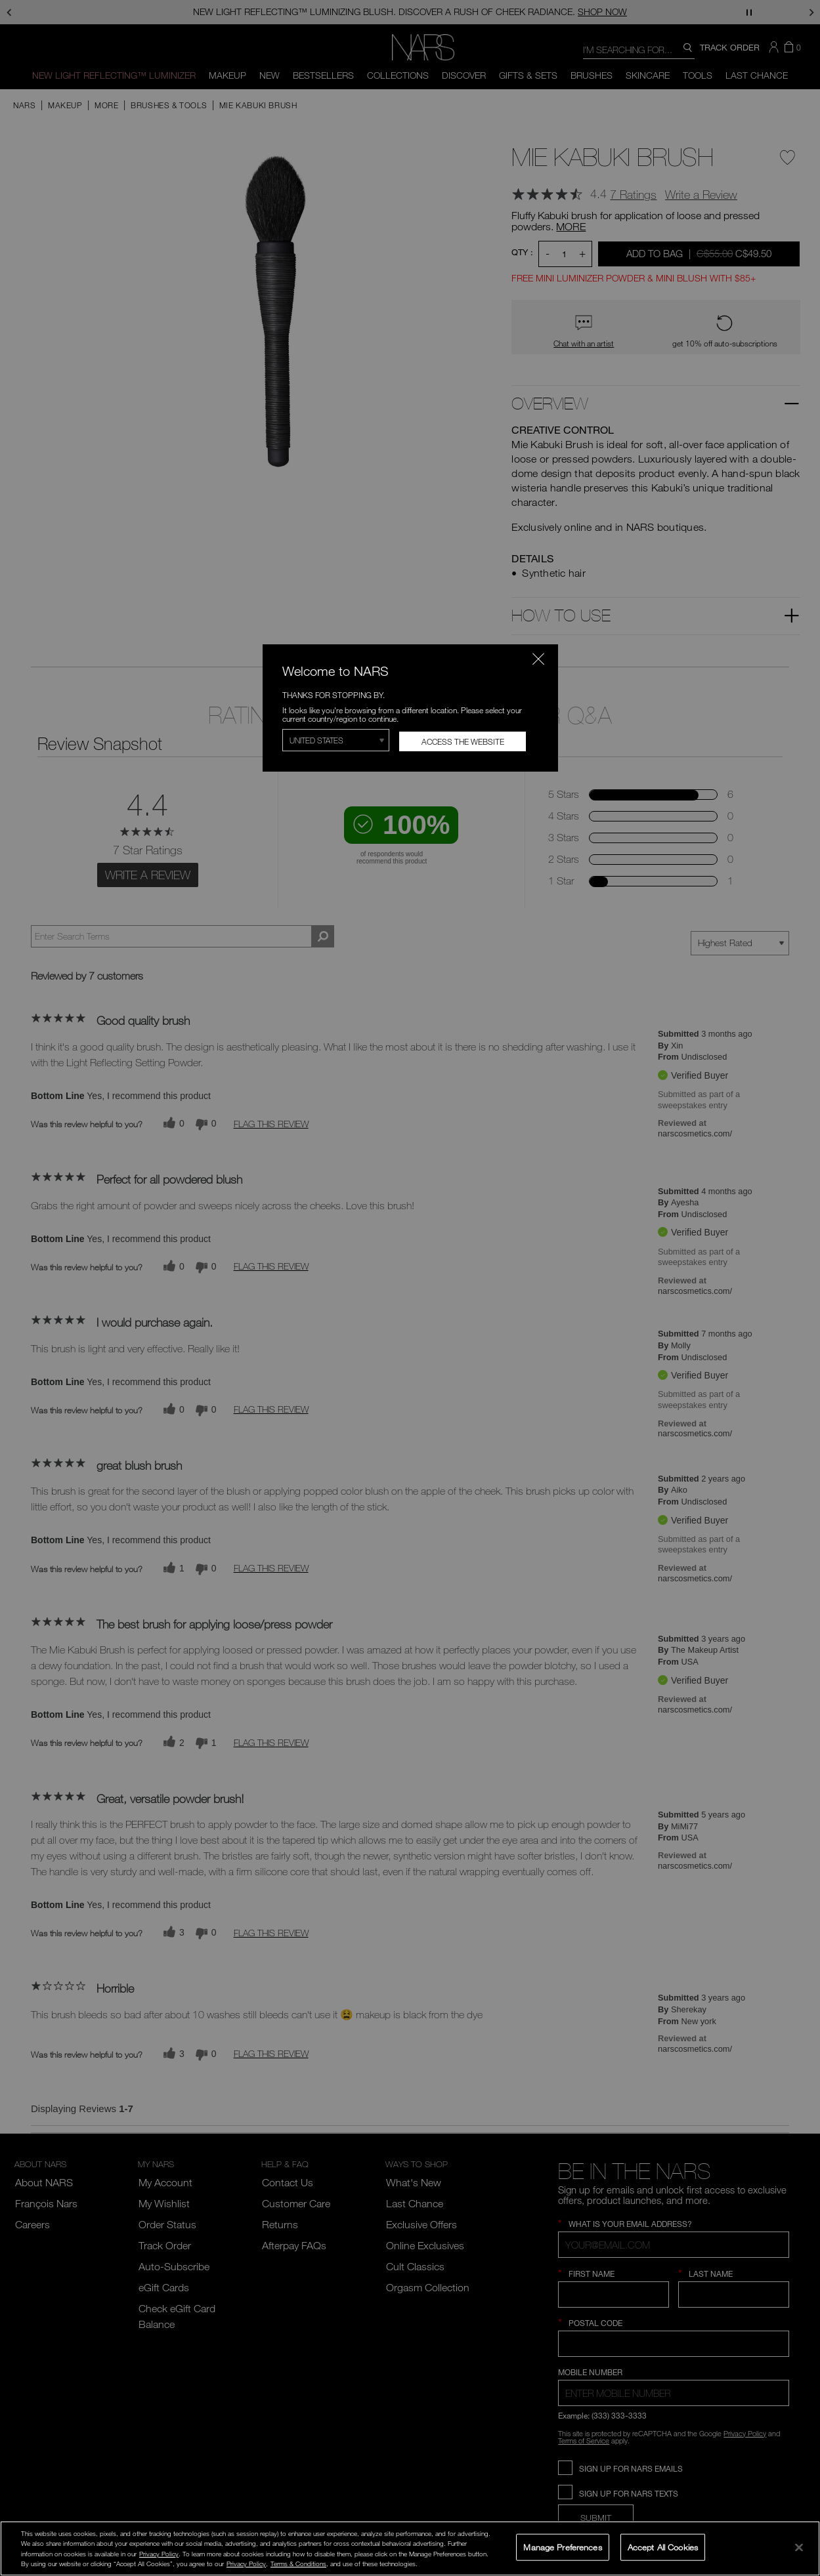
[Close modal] (538, 658)
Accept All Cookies (663, 2546)
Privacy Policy (159, 2554)
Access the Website (462, 741)
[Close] (799, 2547)
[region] (410, 2548)
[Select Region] (336, 740)
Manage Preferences (562, 2546)
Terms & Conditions (298, 2563)
